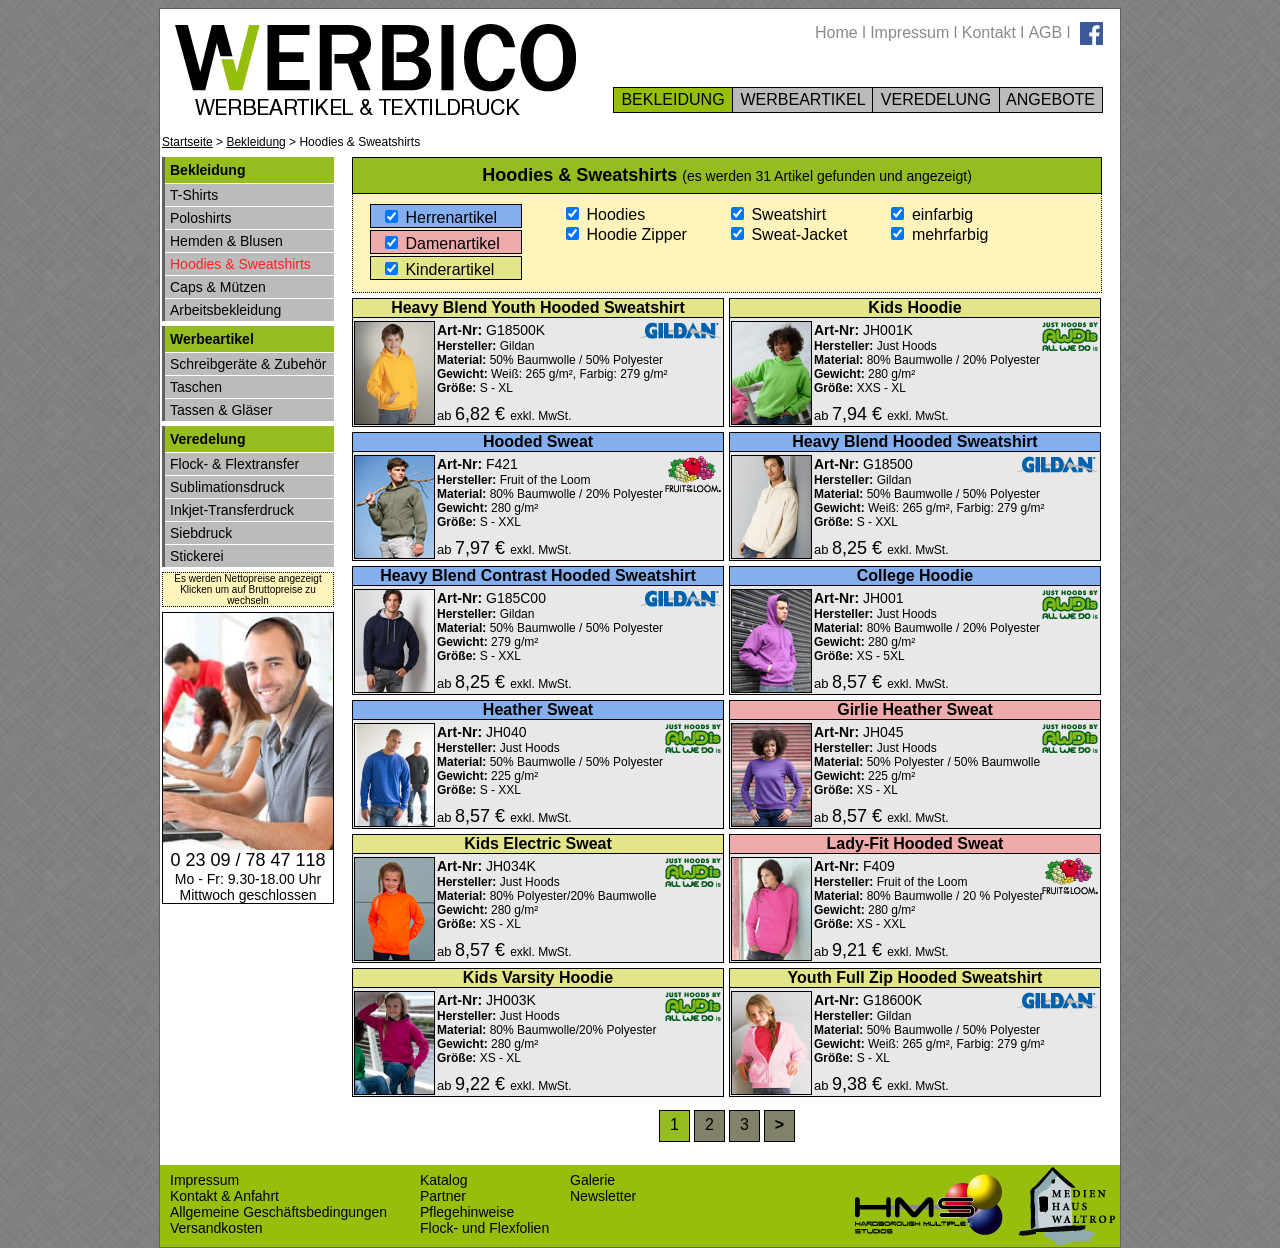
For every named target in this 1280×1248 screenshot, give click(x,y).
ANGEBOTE (1051, 99)
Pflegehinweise (467, 1212)
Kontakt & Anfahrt (224, 1196)
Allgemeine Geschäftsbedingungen (278, 1212)
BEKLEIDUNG (673, 99)
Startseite (187, 142)
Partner (443, 1196)
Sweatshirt (778, 214)
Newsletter (603, 1196)
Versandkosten (216, 1228)
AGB (1045, 32)
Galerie (592, 1180)
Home (836, 32)
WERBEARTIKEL (802, 99)
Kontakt (989, 32)
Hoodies (605, 214)
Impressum (909, 32)
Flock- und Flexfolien (484, 1228)
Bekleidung (255, 142)
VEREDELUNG (935, 99)
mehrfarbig (939, 234)
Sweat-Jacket (789, 234)
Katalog (443, 1180)
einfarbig (932, 214)
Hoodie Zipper (626, 234)
